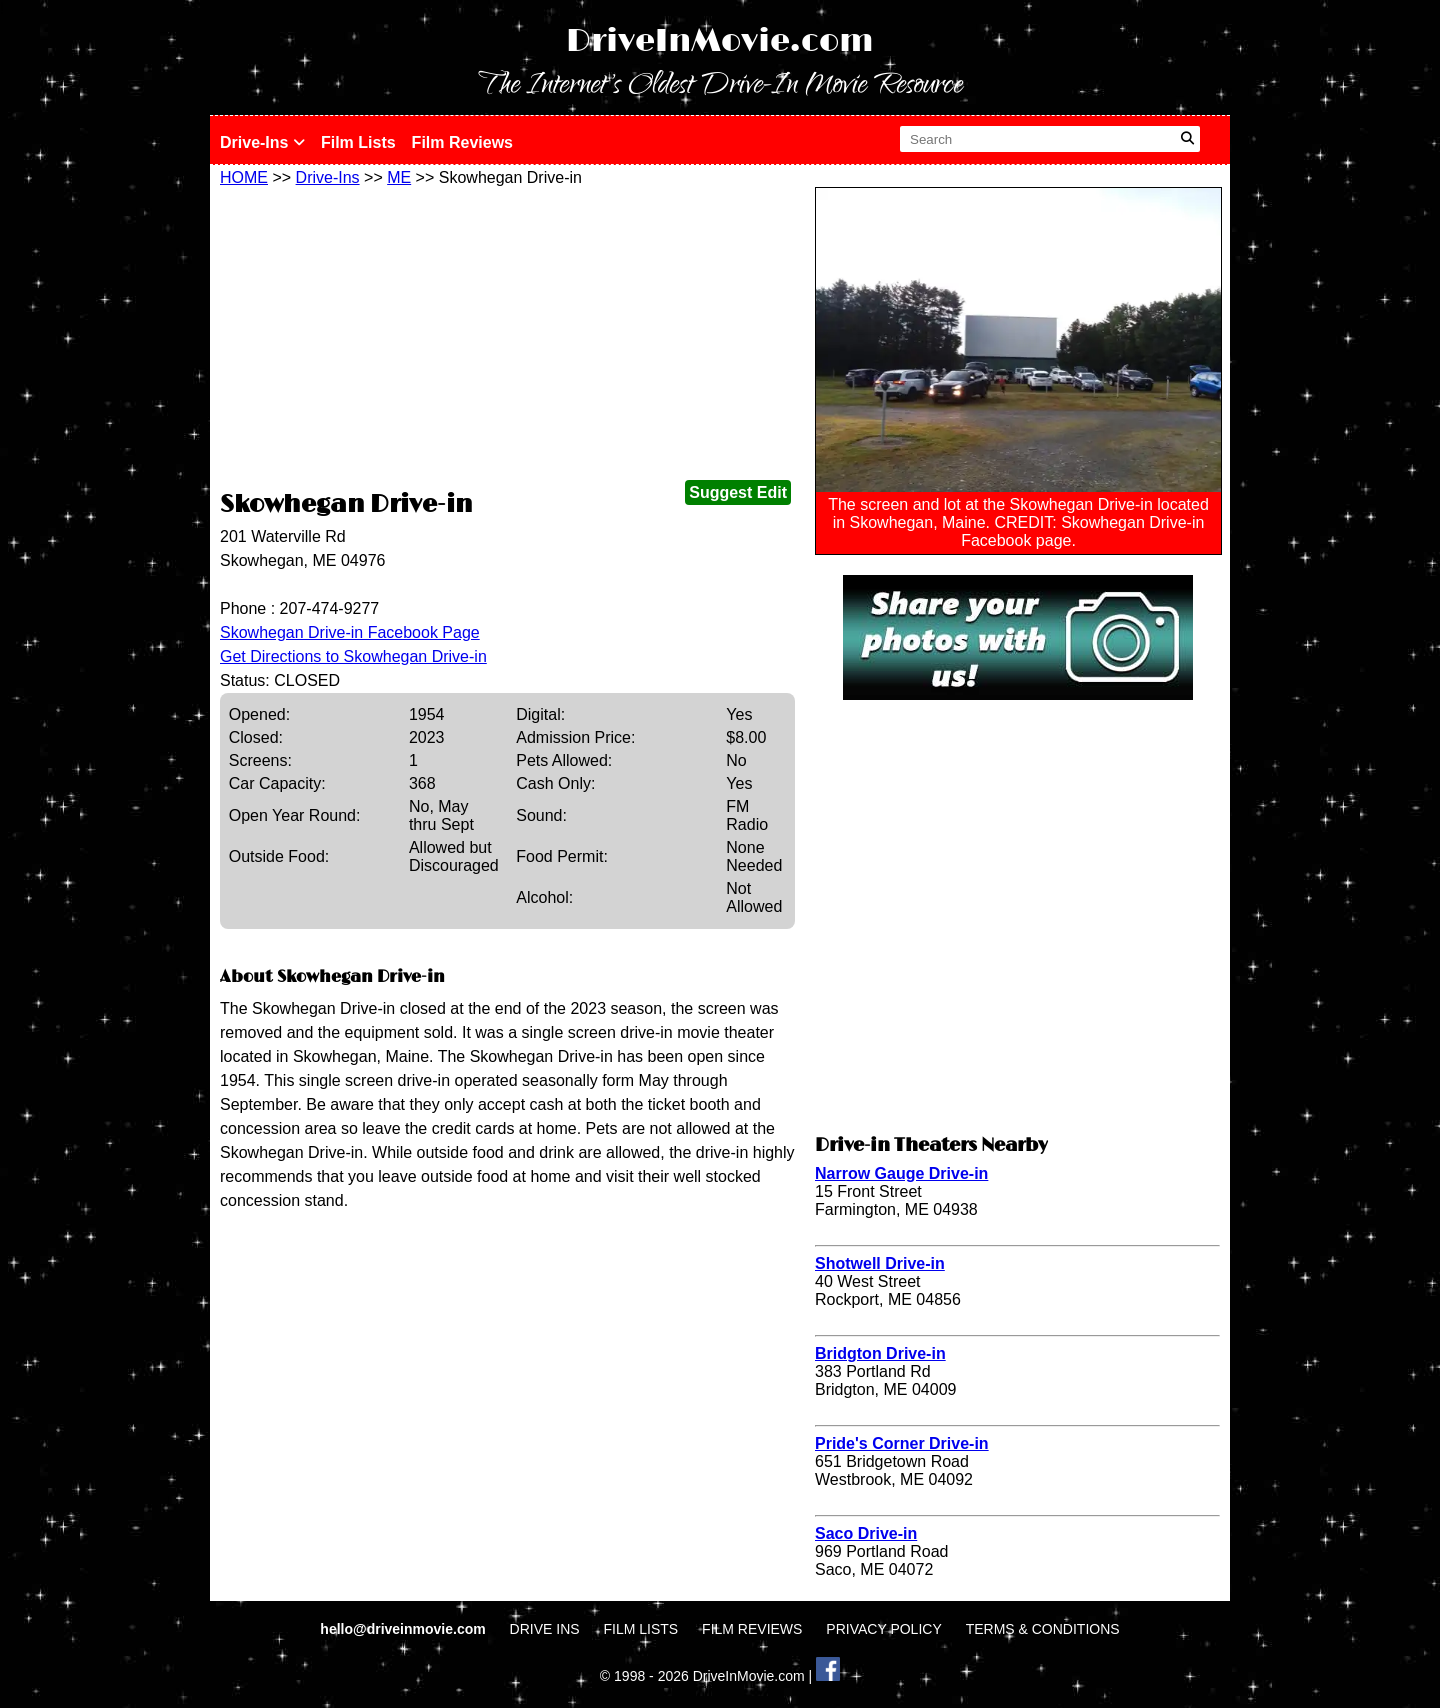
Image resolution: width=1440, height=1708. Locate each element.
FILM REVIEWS (752, 1629)
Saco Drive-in (866, 1533)
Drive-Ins (262, 142)
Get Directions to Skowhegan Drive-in (353, 656)
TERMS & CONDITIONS (1043, 1629)
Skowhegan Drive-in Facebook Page (350, 632)
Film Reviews (462, 142)
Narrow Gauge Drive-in (901, 1173)
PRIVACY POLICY (883, 1629)
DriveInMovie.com (720, 41)
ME (399, 177)
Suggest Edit (738, 492)
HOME (244, 177)
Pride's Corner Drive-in (902, 1443)
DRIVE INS (545, 1629)
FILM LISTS (641, 1629)
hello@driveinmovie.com (404, 1629)
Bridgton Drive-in (880, 1353)
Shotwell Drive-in (880, 1263)
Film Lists (358, 142)
